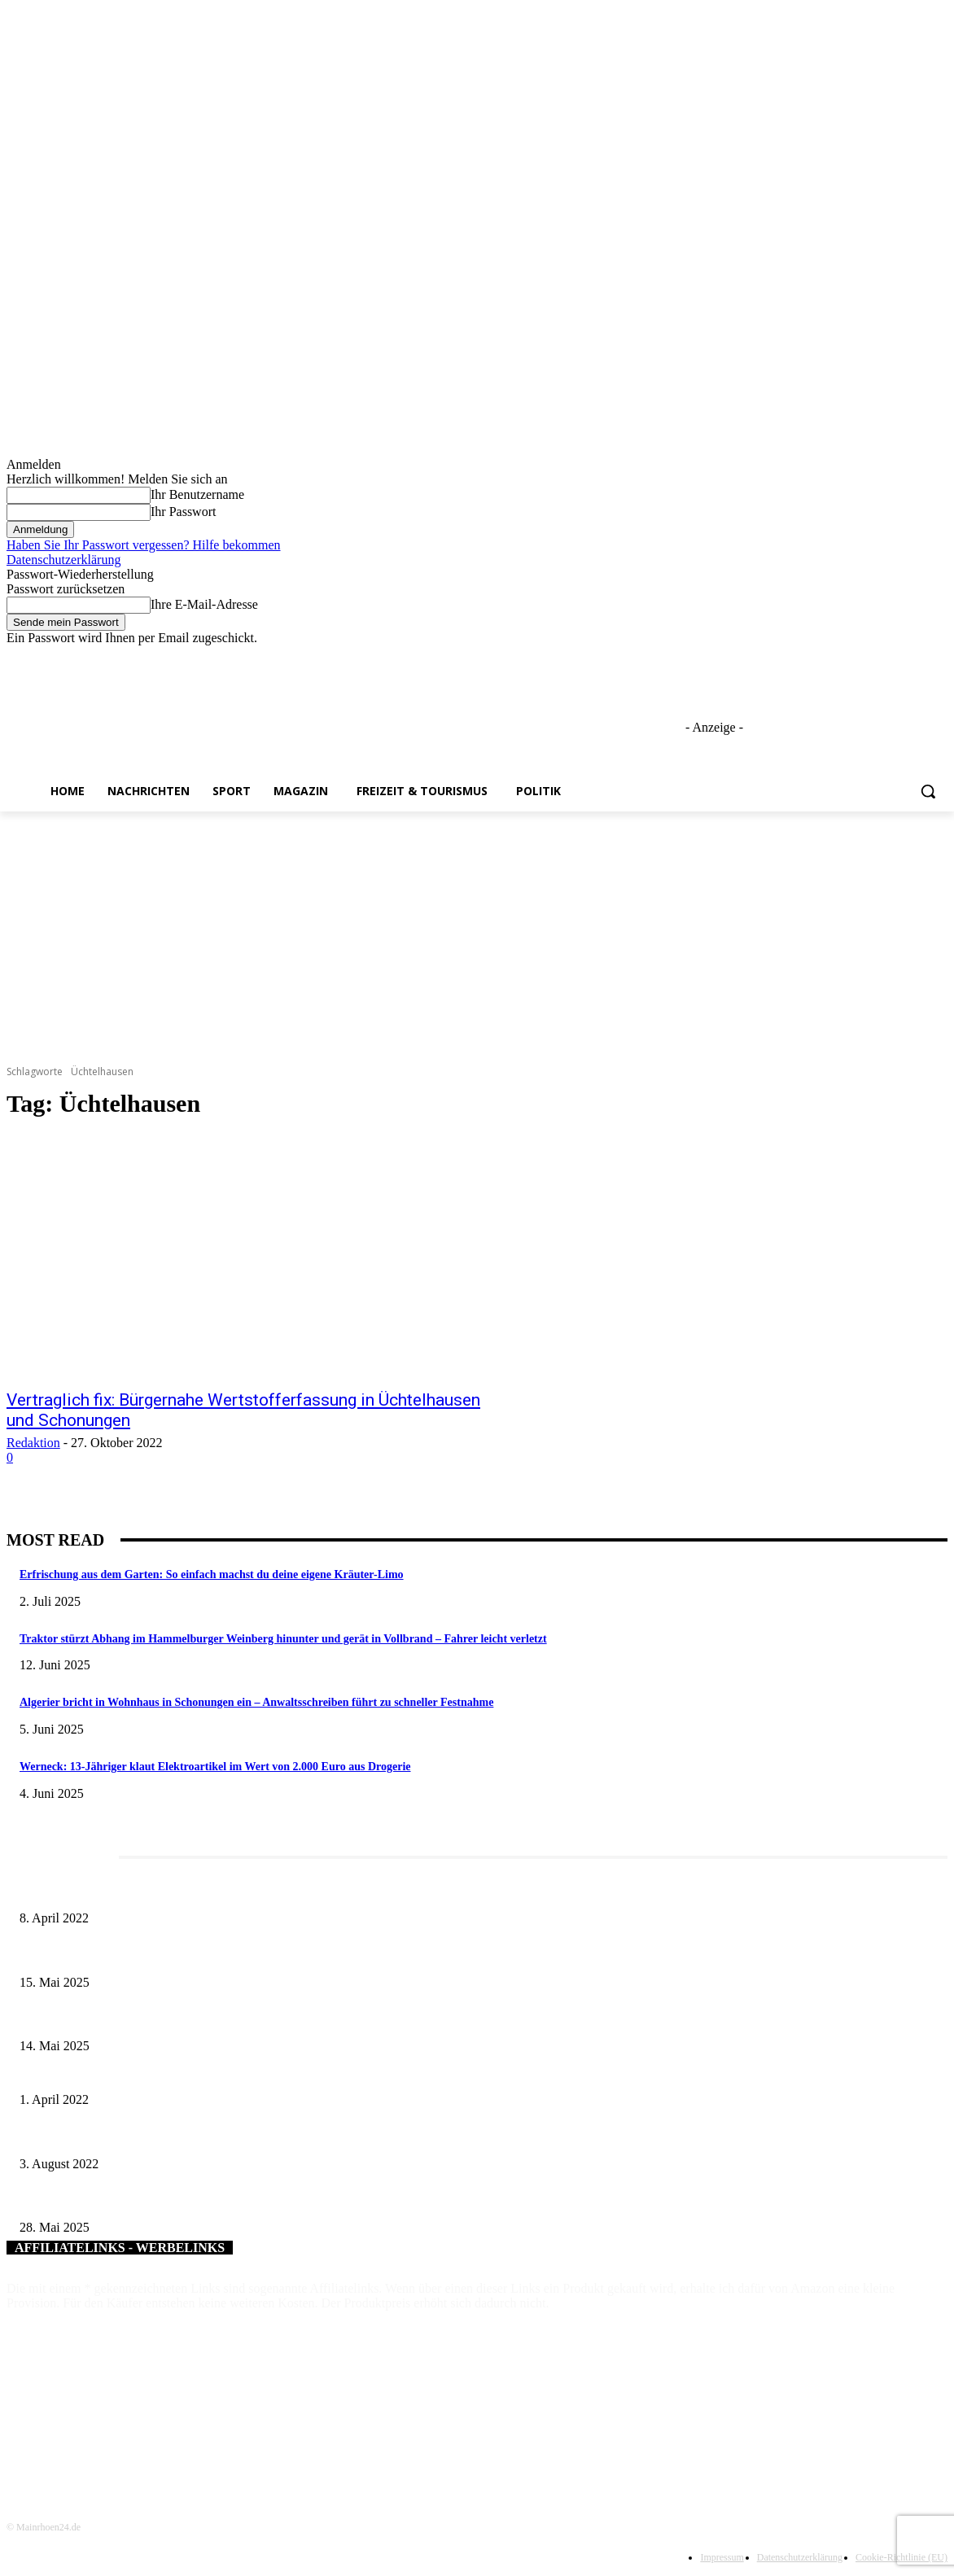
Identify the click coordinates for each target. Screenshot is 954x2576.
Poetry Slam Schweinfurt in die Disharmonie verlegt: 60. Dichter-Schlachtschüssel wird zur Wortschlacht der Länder (286, 2072)
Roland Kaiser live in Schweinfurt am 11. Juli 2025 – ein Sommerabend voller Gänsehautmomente (245, 2020)
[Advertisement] (477, 933)
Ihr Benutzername (197, 494)
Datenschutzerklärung (63, 559)
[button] (927, 791)
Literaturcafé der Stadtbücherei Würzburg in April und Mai (154, 1892)
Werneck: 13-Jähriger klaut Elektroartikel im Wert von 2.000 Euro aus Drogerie (215, 1766)
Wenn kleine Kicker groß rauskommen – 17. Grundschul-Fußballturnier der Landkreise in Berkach (245, 2201)
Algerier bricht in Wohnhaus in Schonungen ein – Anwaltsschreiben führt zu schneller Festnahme (256, 1702)
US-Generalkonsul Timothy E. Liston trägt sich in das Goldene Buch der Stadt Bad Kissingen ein (242, 2137)
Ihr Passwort (183, 511)
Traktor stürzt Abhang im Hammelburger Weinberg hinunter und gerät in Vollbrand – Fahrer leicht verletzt (283, 1639)
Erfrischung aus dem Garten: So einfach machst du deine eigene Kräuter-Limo (212, 1574)
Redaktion (33, 1443)
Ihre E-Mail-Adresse (204, 604)
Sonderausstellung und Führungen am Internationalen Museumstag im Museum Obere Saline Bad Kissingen (267, 1955)
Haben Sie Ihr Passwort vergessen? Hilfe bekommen (144, 545)
